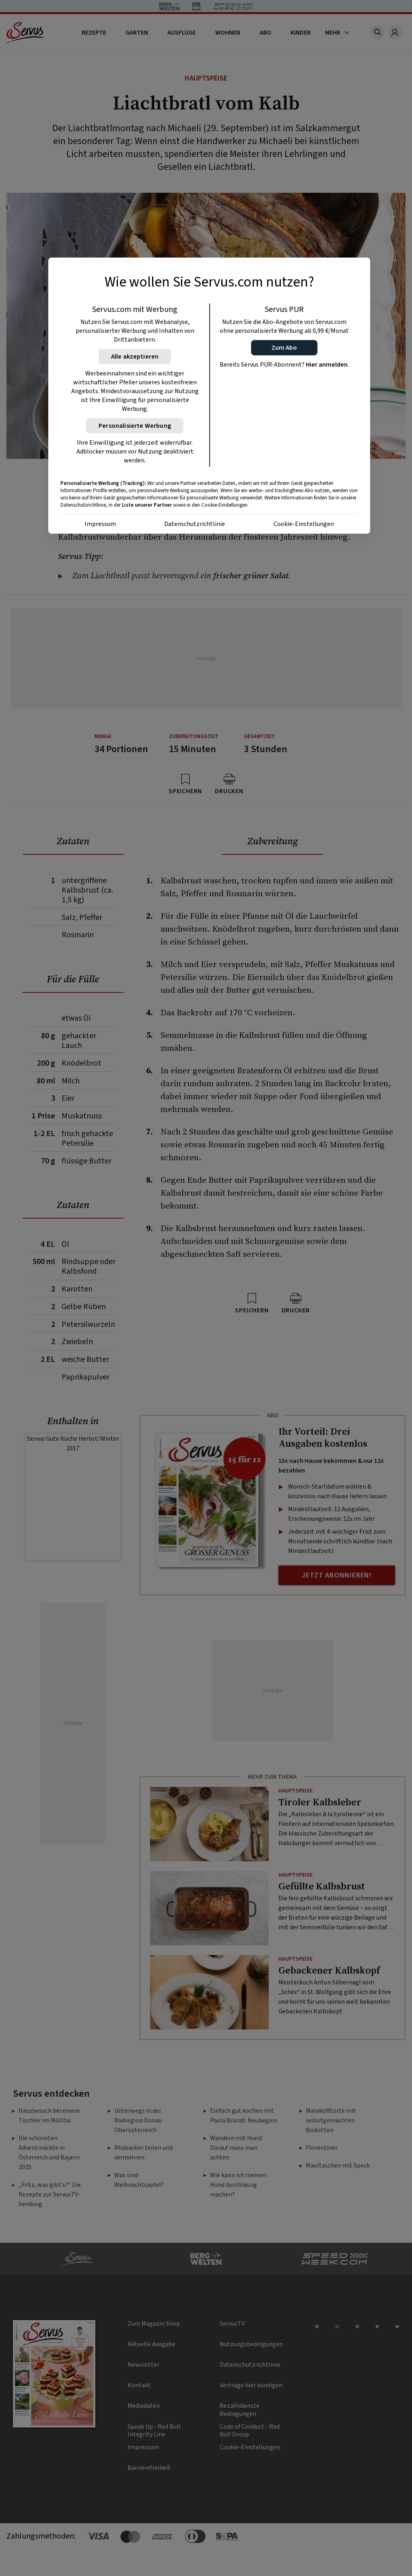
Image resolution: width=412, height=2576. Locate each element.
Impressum (100, 524)
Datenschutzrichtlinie (194, 524)
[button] (284, 347)
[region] (209, 396)
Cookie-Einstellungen (304, 524)
